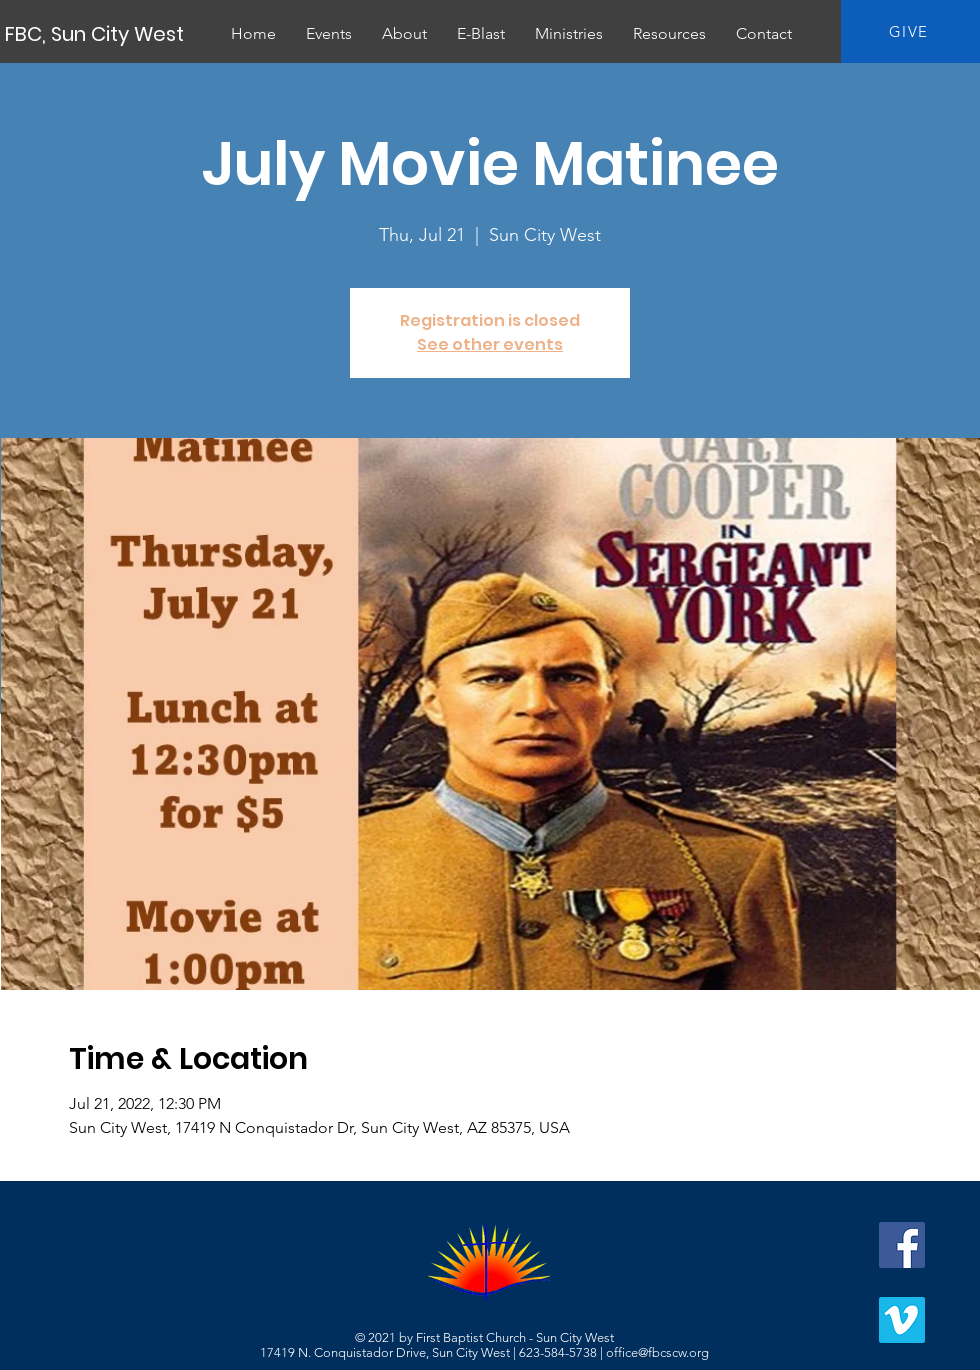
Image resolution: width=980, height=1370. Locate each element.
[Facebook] (902, 1245)
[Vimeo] (902, 1320)
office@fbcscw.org (657, 1352)
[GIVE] (910, 31)
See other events (490, 344)
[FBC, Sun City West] (96, 34)
